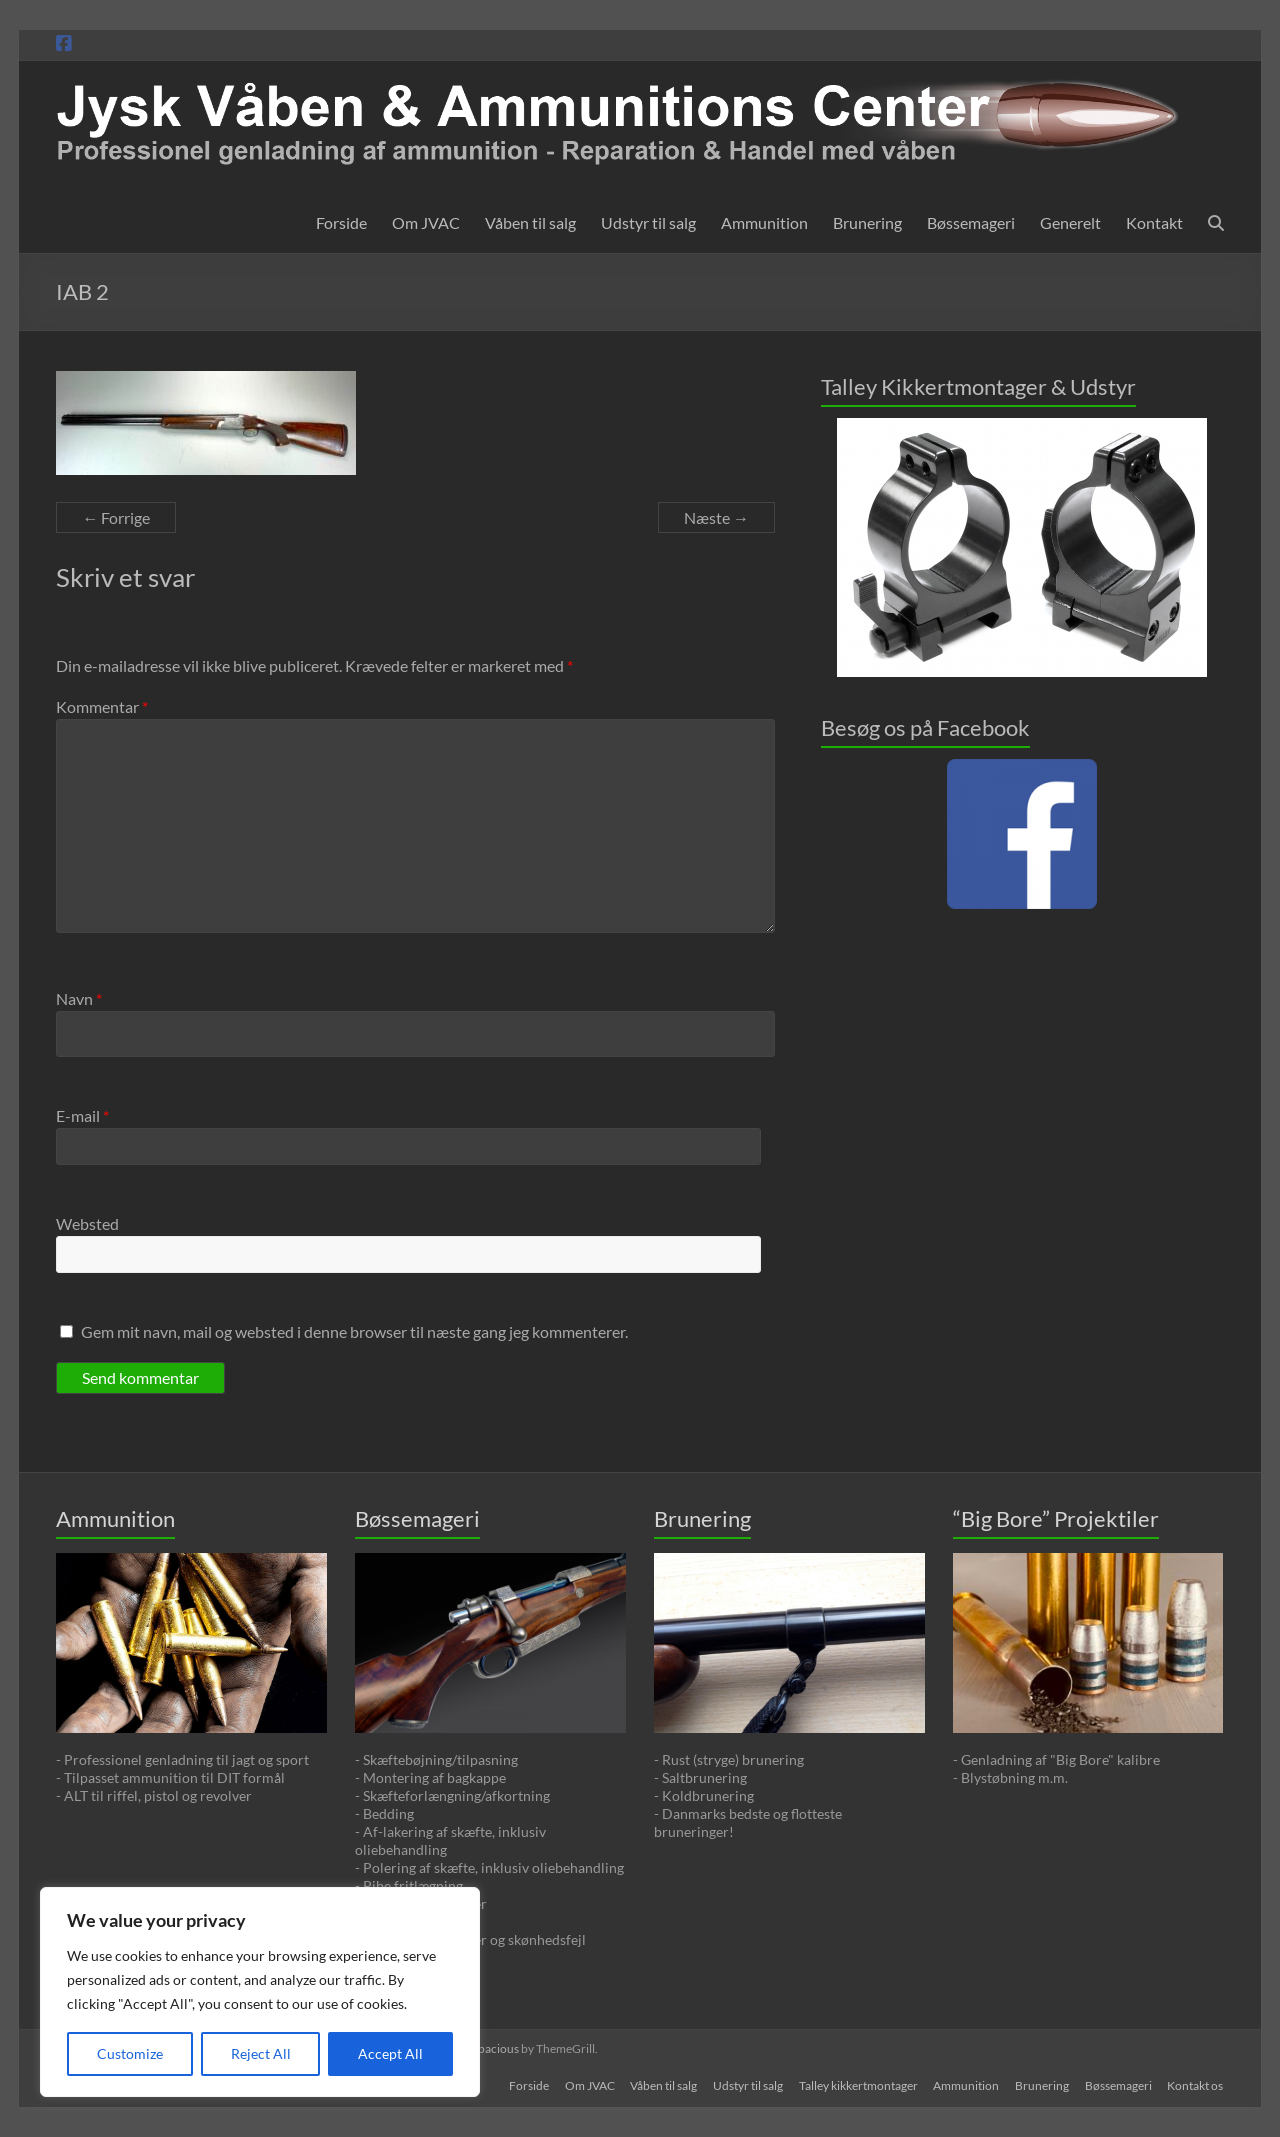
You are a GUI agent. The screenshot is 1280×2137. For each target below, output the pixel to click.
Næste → (716, 517)
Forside (341, 222)
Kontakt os (1196, 2084)
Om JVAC (426, 222)
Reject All (261, 2053)
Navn (79, 998)
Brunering (867, 222)
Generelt (1070, 222)
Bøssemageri (971, 222)
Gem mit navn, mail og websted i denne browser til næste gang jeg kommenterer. (354, 1331)
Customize (130, 2053)
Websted (87, 1223)
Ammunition (764, 222)
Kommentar (102, 706)
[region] (260, 1992)
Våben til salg (530, 222)
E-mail (82, 1115)
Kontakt (1154, 222)
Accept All (390, 2053)
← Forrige (116, 517)
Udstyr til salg (648, 222)
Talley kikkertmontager (857, 2084)
